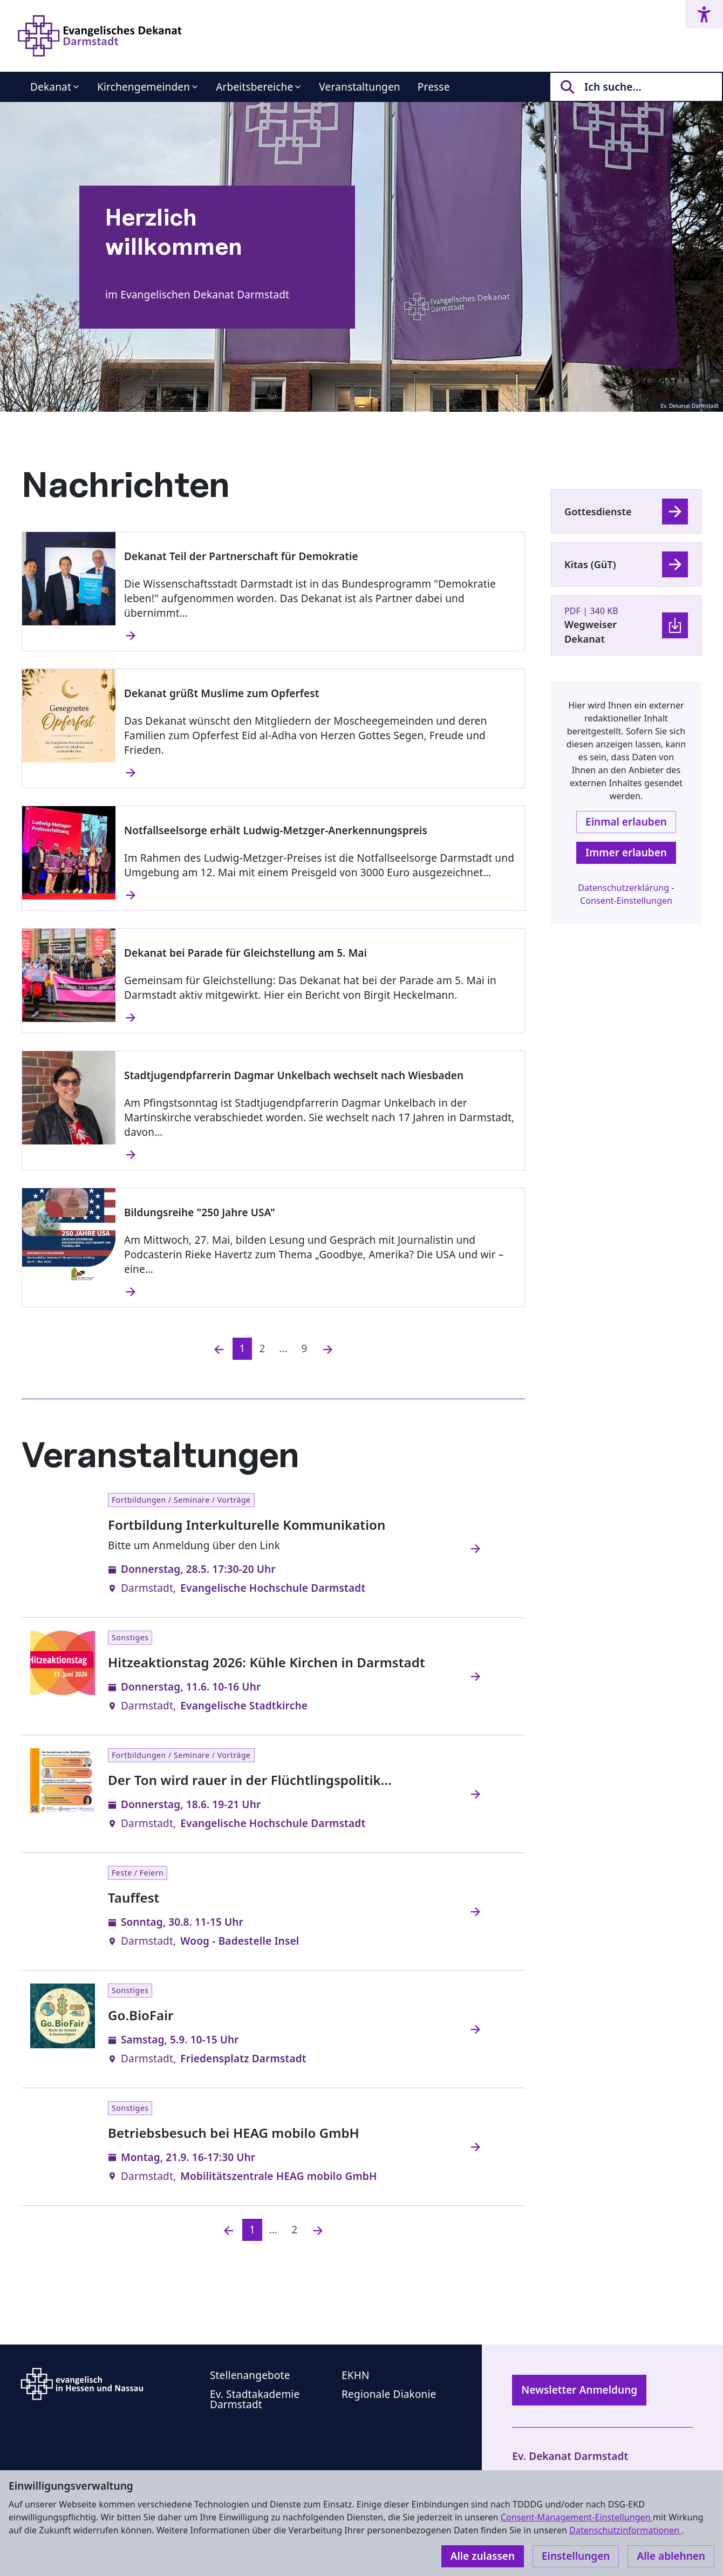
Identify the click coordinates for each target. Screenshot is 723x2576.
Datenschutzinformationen (625, 2530)
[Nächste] (327, 1349)
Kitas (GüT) (590, 564)
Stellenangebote (250, 2375)
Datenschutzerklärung (623, 888)
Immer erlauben (626, 853)
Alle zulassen (483, 2556)
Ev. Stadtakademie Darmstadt (254, 2399)
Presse (434, 87)
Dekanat (50, 87)
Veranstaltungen (359, 87)
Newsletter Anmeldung (579, 2390)
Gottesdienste (598, 511)
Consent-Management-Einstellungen (577, 2517)
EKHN (356, 2375)
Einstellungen (576, 2556)
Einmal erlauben (626, 822)
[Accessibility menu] (704, 14)
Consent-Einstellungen (626, 901)
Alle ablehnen (671, 2556)
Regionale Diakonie (389, 2394)
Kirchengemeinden (143, 87)
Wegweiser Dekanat (590, 631)
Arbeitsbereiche (254, 87)
